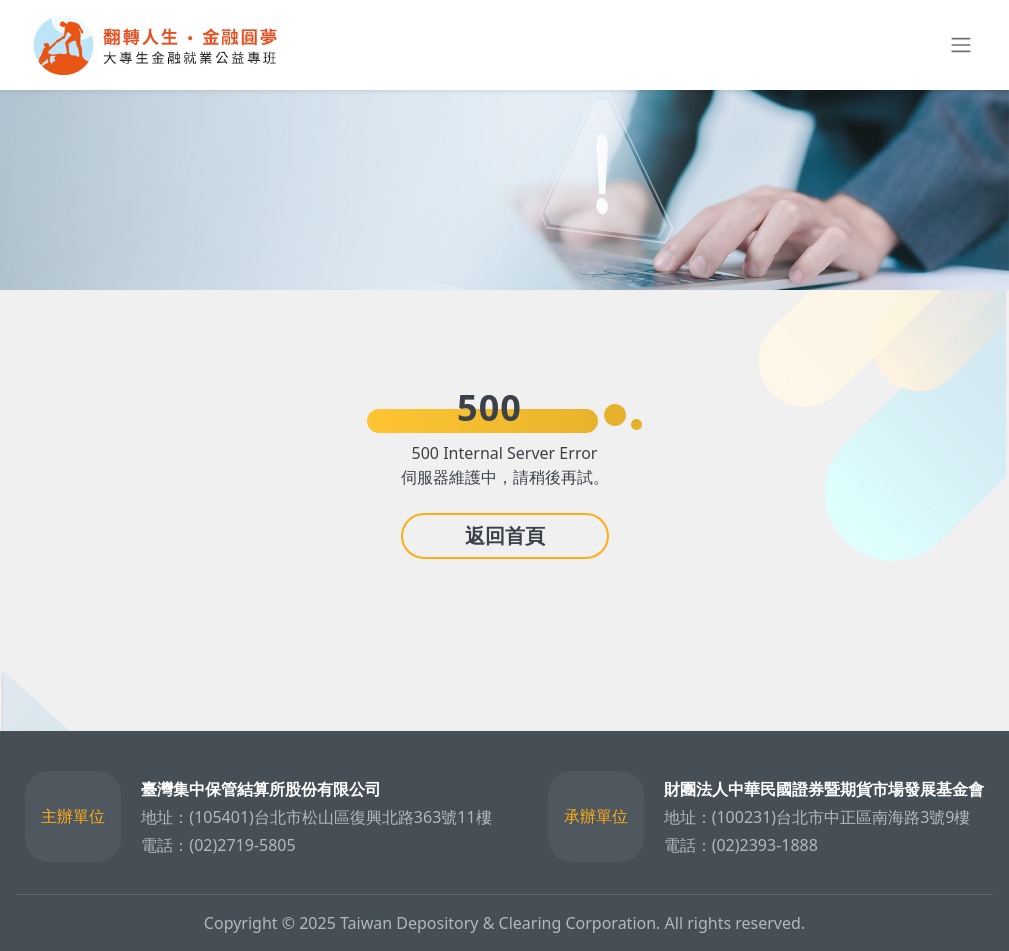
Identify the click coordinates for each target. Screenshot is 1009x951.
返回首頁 (505, 535)
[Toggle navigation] (957, 45)
